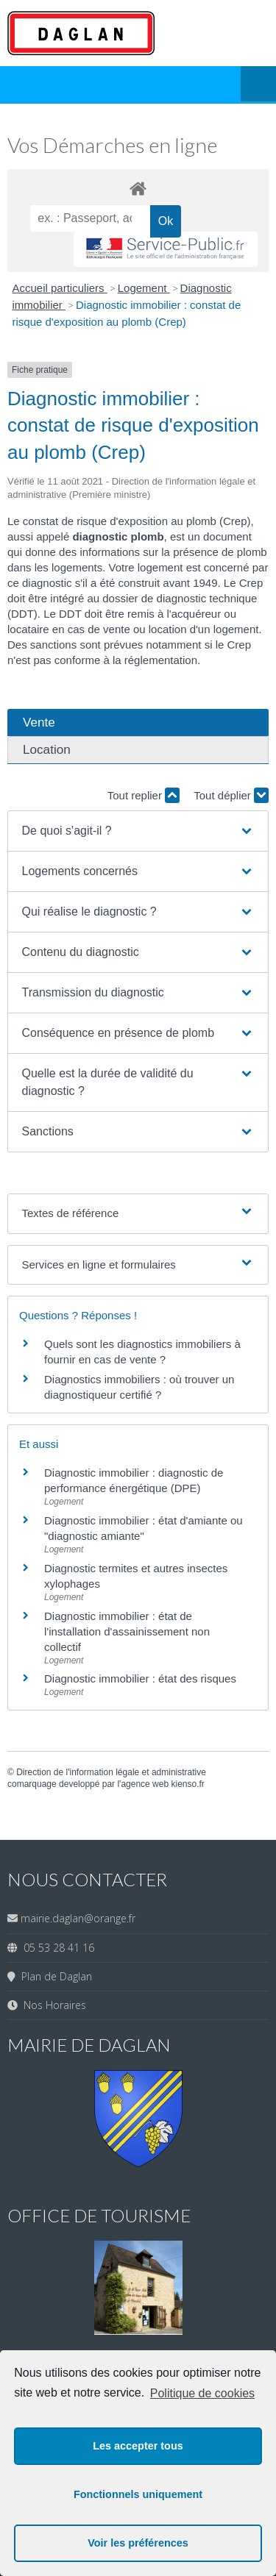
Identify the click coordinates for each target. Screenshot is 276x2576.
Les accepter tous (138, 2446)
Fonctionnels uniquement (138, 2494)
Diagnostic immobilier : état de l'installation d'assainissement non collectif (127, 1631)
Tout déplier (231, 795)
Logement (144, 288)
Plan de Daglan (53, 1976)
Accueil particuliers (60, 288)
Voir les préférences (138, 2543)
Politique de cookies (202, 2393)
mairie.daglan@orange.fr (78, 1918)
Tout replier (143, 795)
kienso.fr (187, 1784)
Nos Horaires (52, 2005)
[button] (138, 831)
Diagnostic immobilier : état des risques (140, 1678)
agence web (145, 1784)
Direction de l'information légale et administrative (111, 1772)
